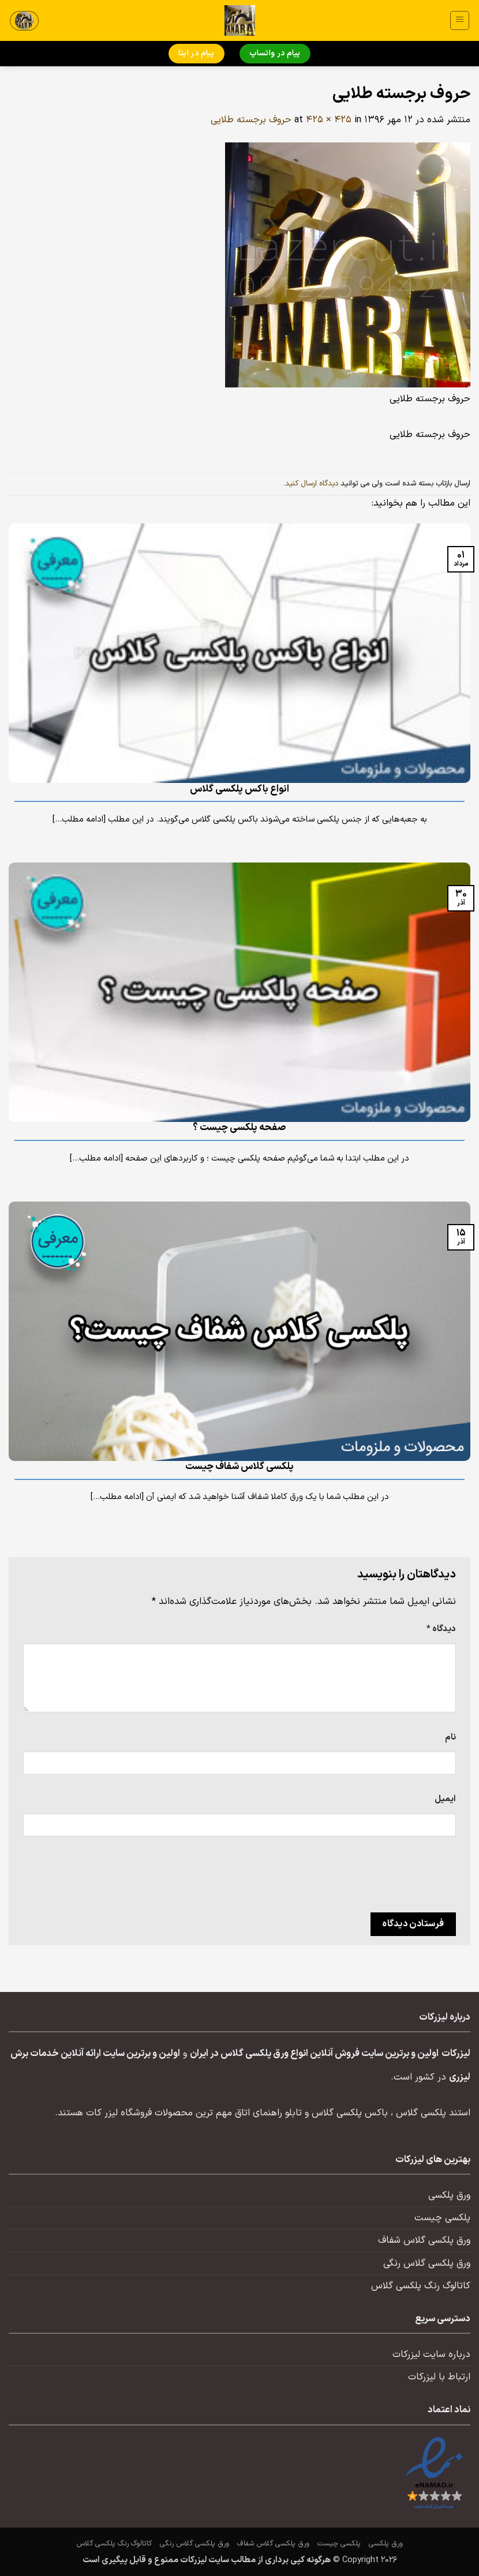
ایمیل (445, 1798)
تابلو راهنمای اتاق (268, 2113)
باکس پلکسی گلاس (350, 2113)
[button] (459, 20)
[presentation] (368, 1878)
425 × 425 (328, 120)
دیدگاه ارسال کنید (311, 483)
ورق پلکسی (449, 2195)
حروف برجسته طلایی (251, 120)
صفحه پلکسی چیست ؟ (239, 1127)
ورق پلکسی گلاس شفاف (424, 2240)
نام (450, 1737)
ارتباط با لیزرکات (439, 2377)
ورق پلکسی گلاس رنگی (426, 2263)
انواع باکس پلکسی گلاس (239, 789)
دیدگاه (441, 1628)
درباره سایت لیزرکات (431, 2355)
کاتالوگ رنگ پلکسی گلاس (420, 2286)
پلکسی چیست (442, 2218)
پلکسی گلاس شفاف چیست (239, 1466)
